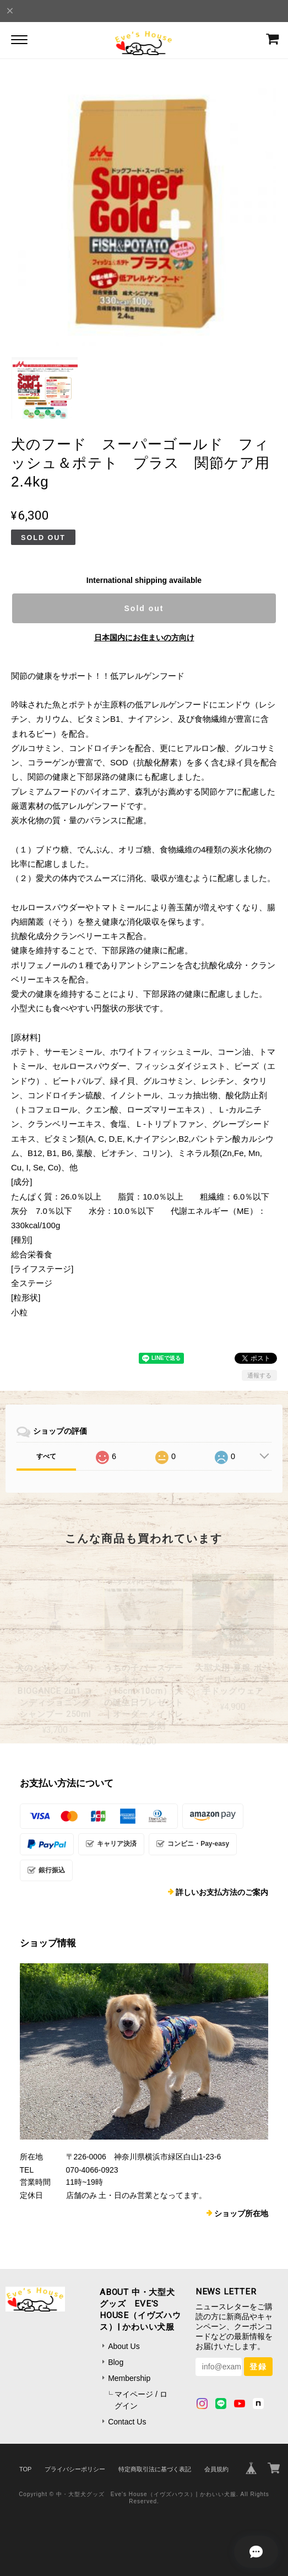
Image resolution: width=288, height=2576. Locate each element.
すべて (46, 1456)
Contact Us (127, 2421)
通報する (259, 1375)
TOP (25, 2469)
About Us (124, 2346)
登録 (258, 2366)
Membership (129, 2378)
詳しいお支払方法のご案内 (222, 1892)
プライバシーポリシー (75, 2469)
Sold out (144, 608)
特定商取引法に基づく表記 (154, 2469)
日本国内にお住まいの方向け (144, 637)
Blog (115, 2362)
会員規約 (216, 2469)
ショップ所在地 (241, 2213)
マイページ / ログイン (141, 2400)
